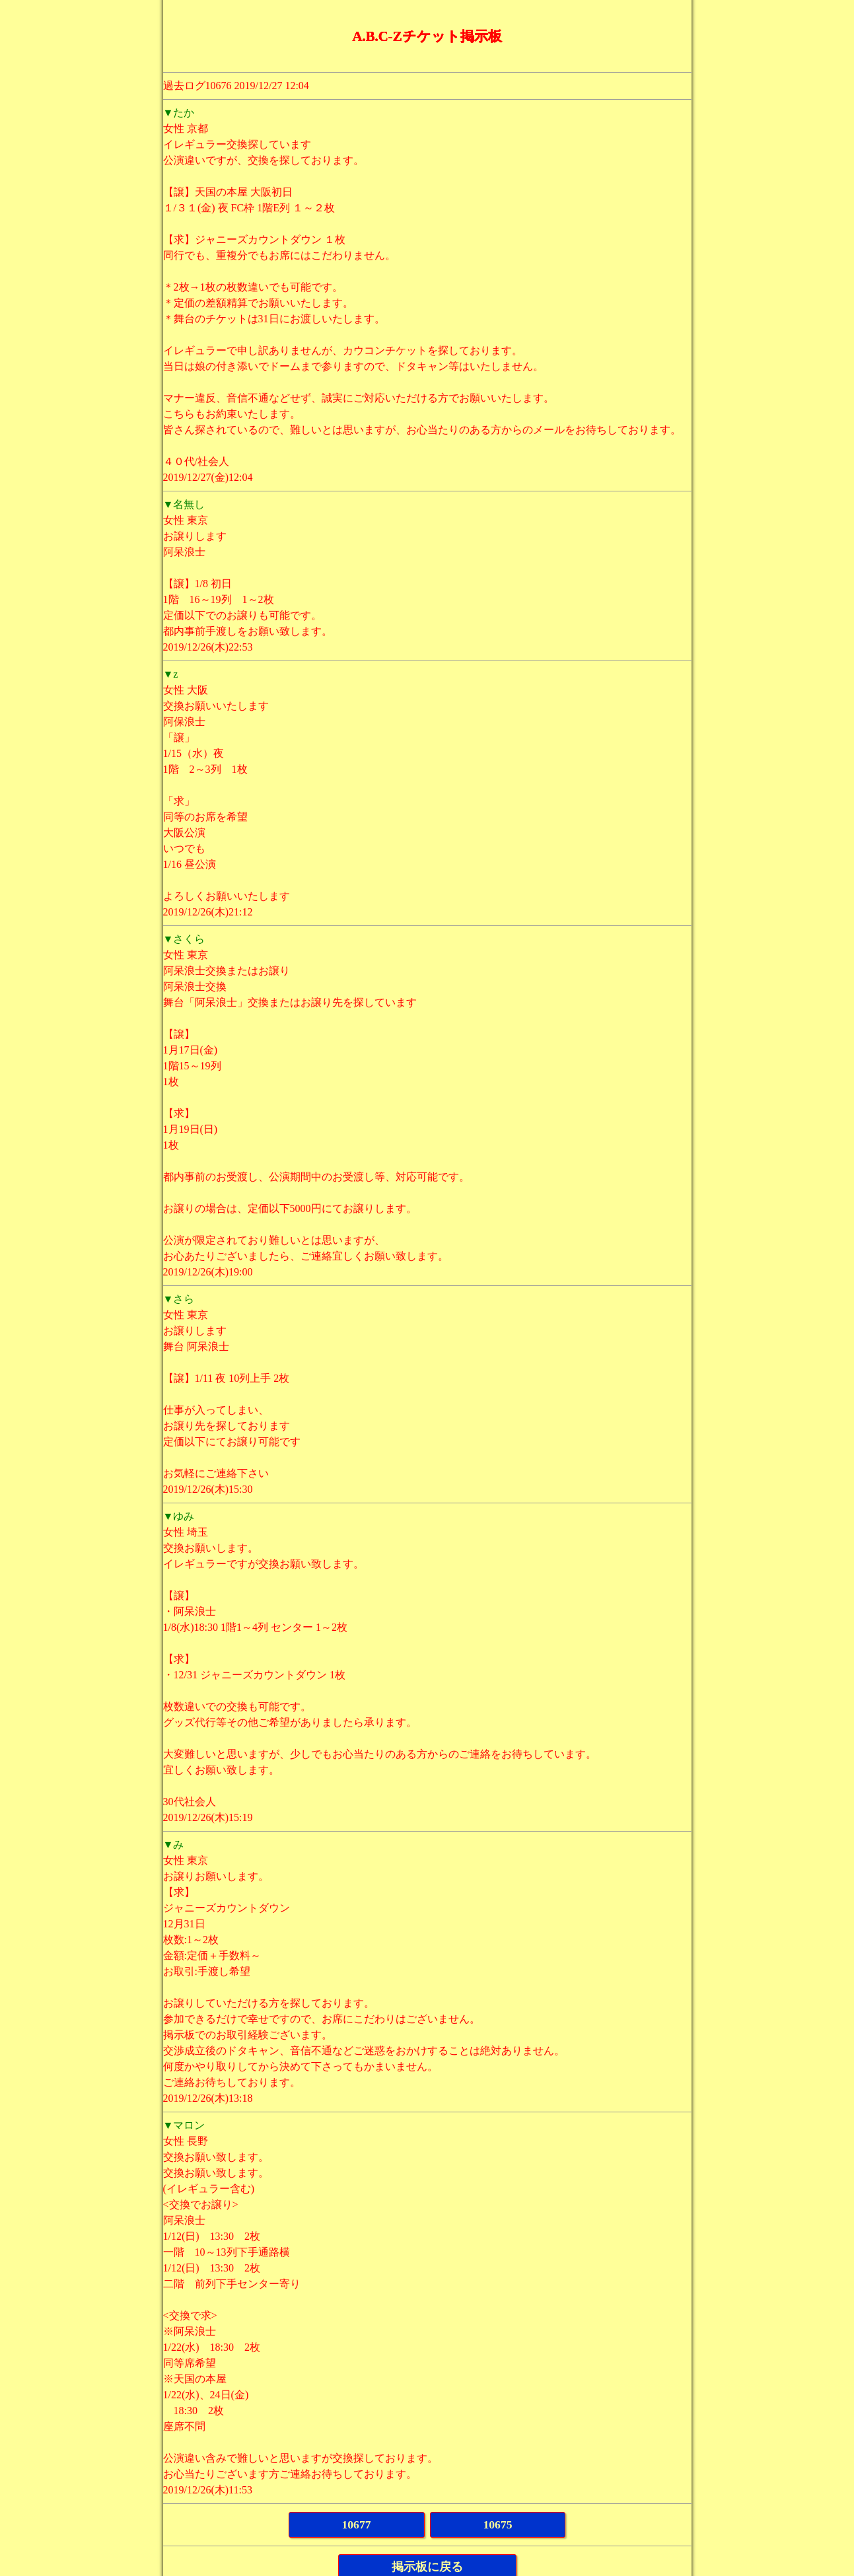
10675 (498, 2524)
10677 (356, 2524)
